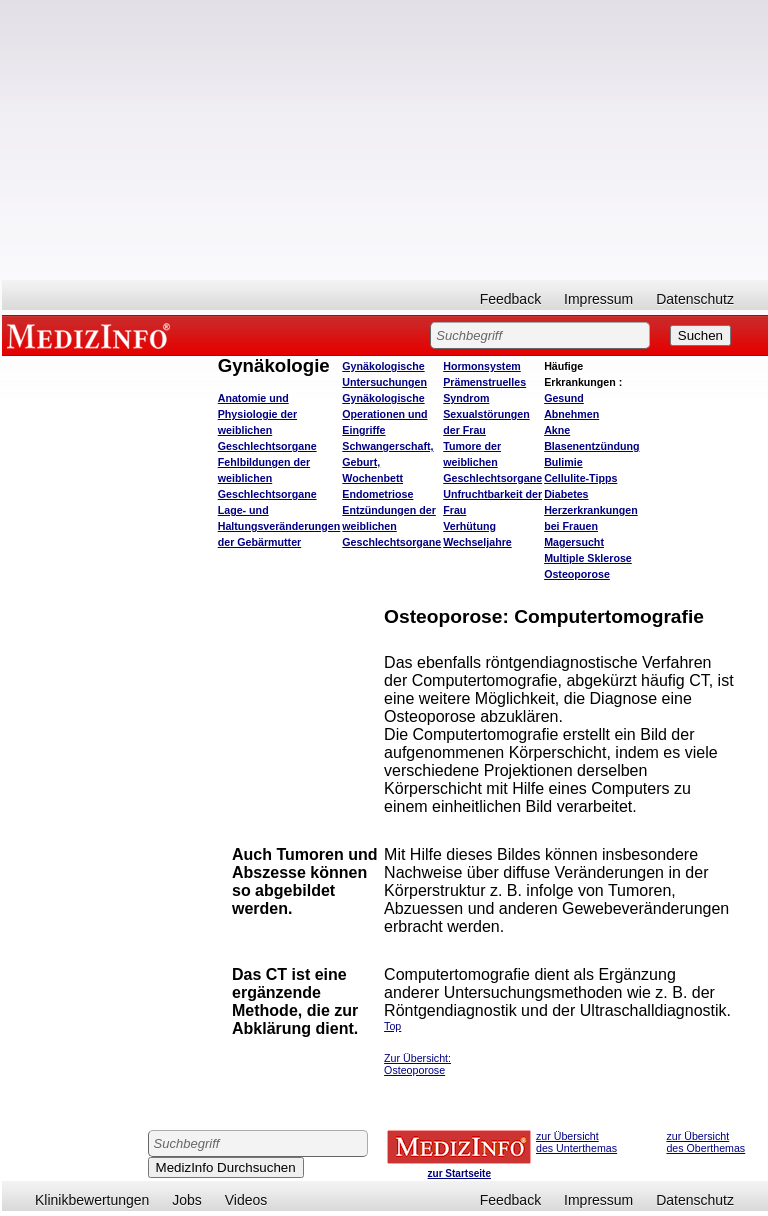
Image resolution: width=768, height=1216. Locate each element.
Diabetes (566, 494)
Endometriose (377, 494)
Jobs (187, 1200)
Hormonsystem (482, 366)
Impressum (598, 299)
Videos (246, 1200)
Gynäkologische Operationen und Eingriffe (384, 414)
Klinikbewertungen (92, 1200)
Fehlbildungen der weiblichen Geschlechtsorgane (267, 478)
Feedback (510, 299)
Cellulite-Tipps (580, 478)
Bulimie (563, 462)
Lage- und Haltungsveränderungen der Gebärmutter (279, 526)
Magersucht (574, 542)
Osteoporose (577, 574)
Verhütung (469, 526)
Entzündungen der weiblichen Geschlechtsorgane (391, 526)
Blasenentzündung (591, 446)
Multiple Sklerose (588, 558)
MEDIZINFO (92, 335)
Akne (557, 430)
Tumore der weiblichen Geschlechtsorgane (492, 462)
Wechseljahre (477, 542)
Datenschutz (695, 299)
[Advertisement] (385, 140)
